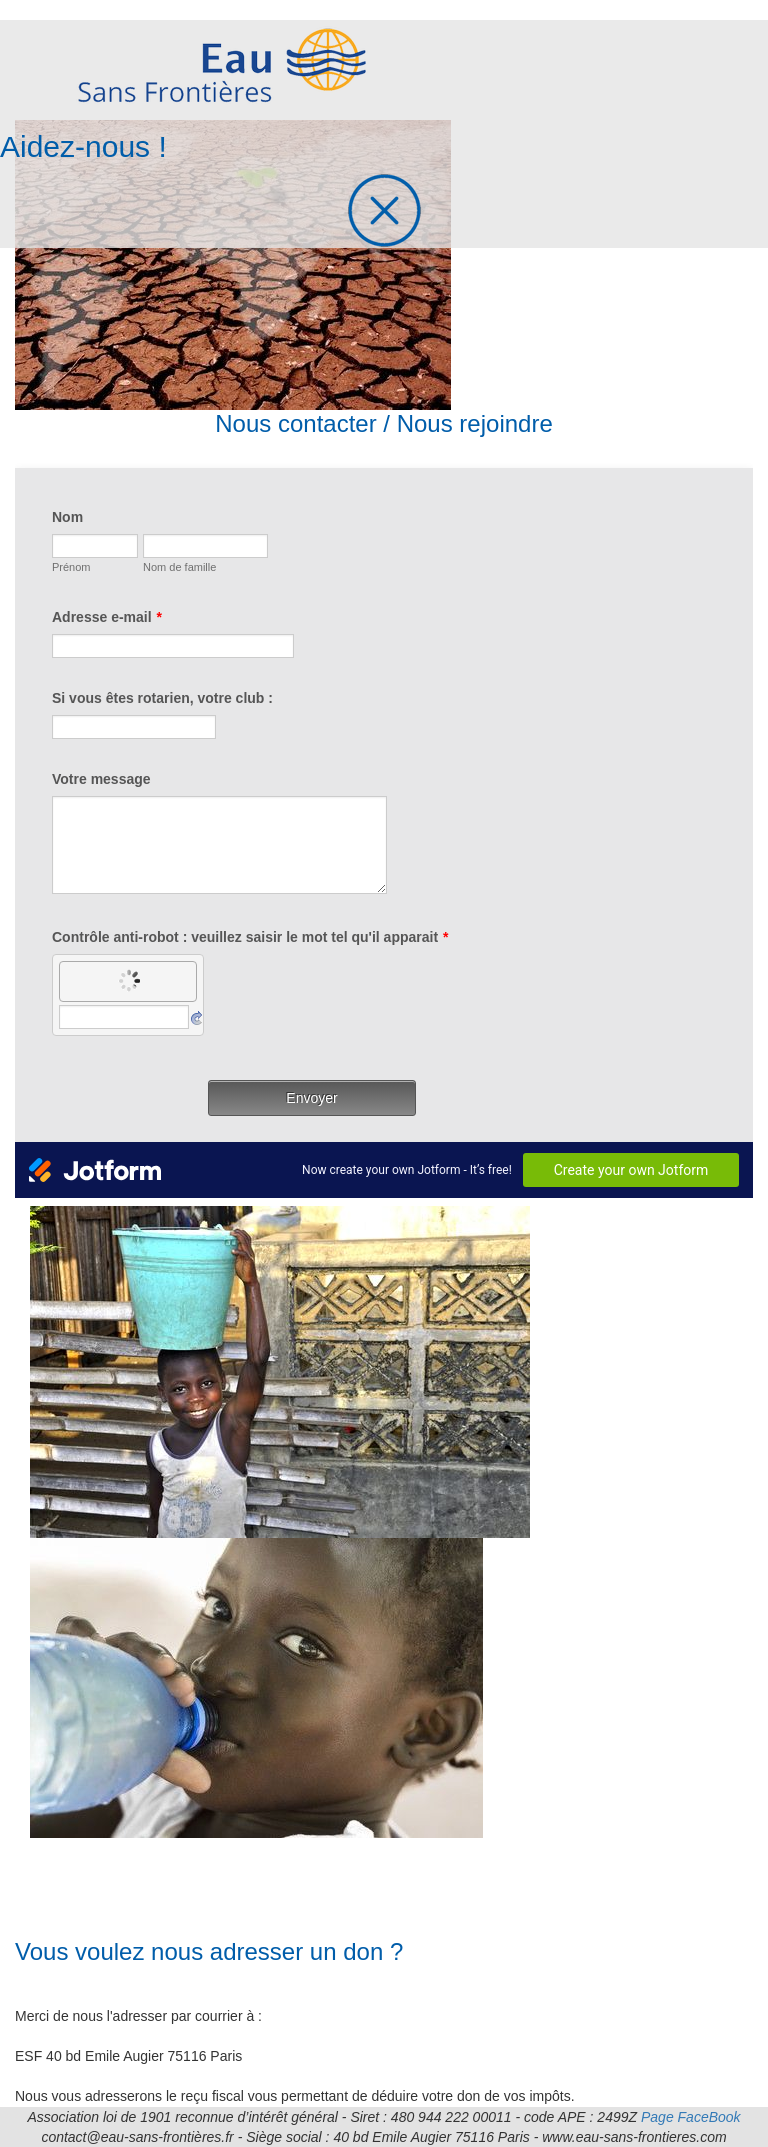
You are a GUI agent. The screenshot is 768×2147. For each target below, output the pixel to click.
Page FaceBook (691, 2117)
